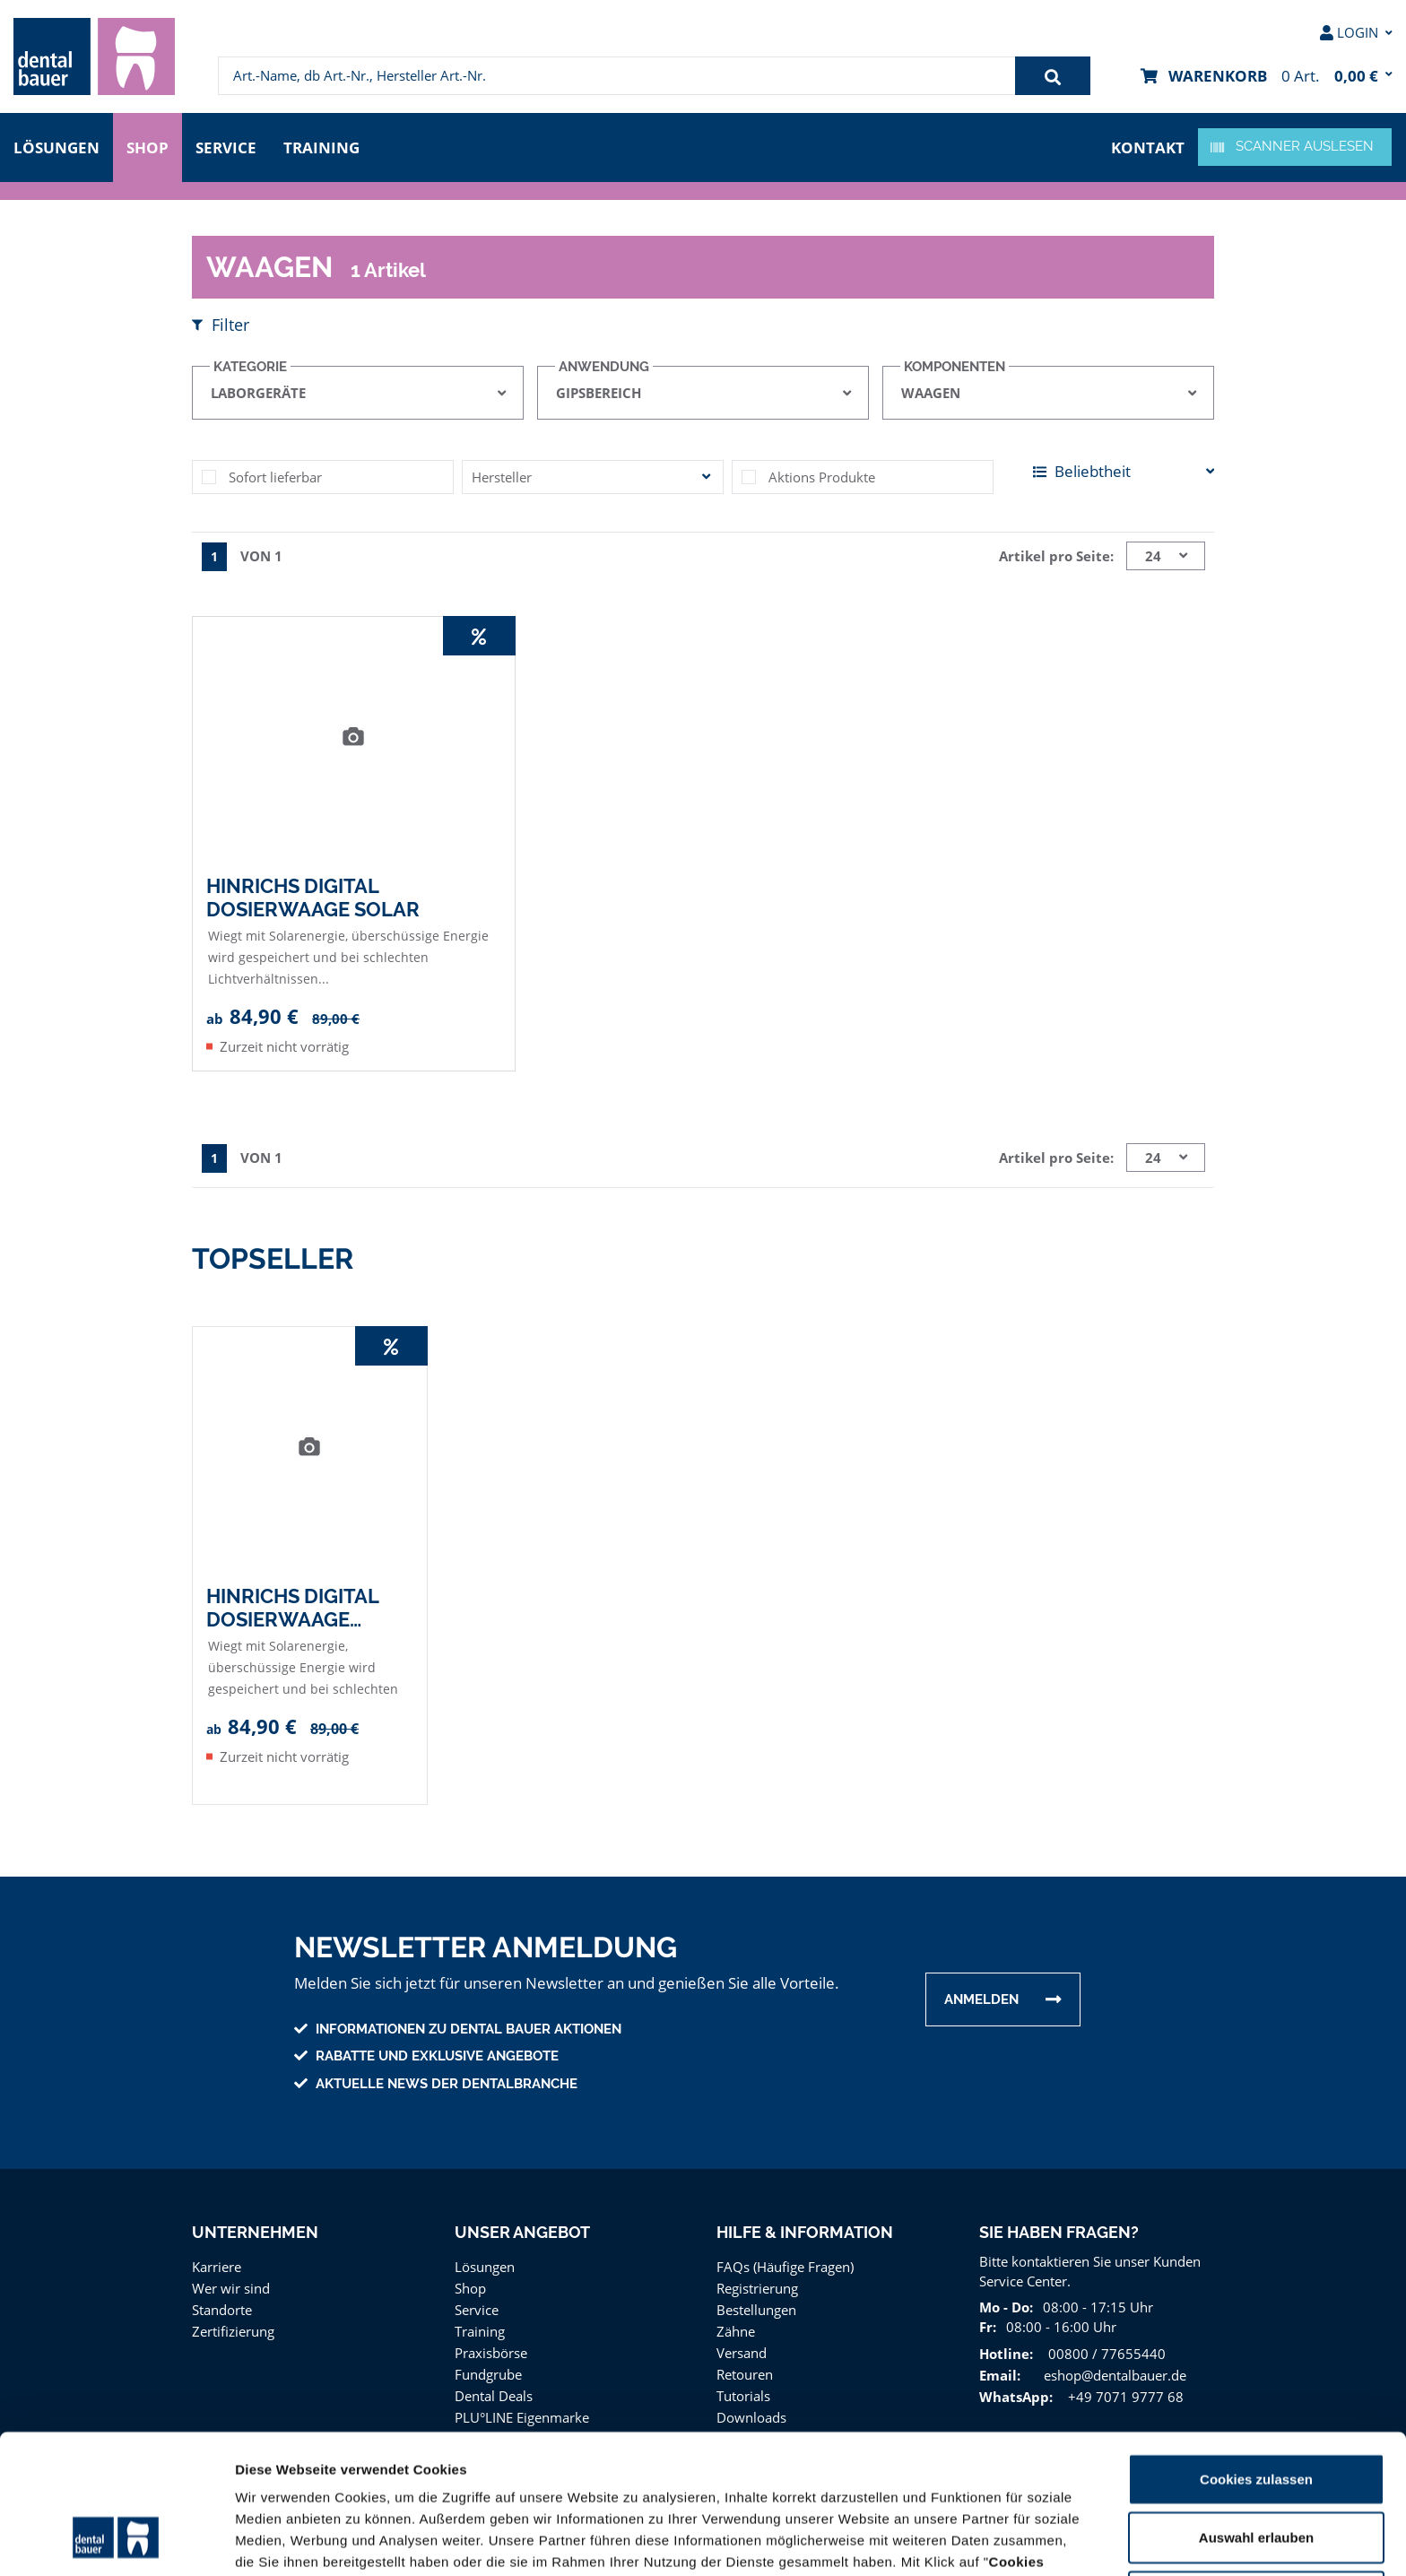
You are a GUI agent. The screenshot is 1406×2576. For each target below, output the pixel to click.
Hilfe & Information (804, 2228)
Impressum (1049, 2482)
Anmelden (981, 1996)
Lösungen (56, 145)
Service (230, 145)
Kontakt (1149, 145)
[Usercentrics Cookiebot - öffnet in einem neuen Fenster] (116, 2541)
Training (327, 145)
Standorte (221, 2305)
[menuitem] (94, 56)
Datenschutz (957, 2482)
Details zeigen (953, 2540)
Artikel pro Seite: (1059, 552)
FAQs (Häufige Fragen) (785, 2262)
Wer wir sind (228, 2284)
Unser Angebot (522, 2228)
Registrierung (756, 2284)
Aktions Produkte (819, 473)
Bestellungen (755, 2305)
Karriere (215, 2262)
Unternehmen (254, 2228)
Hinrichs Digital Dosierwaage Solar (312, 894)
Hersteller (500, 473)
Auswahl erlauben (1256, 2416)
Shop (147, 145)
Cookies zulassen (1256, 2356)
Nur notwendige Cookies (1256, 2474)
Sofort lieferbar (273, 473)
